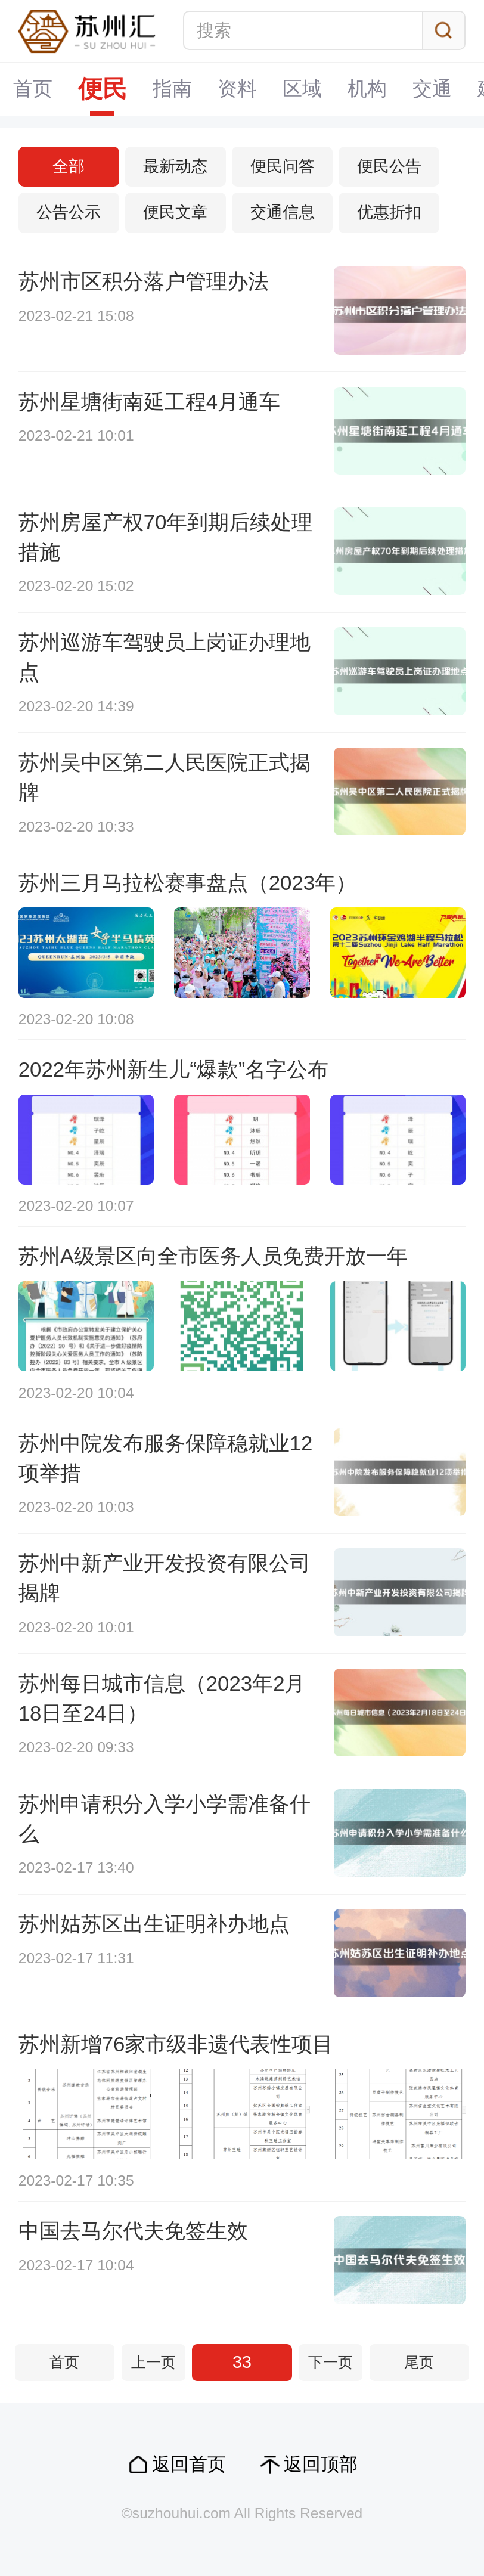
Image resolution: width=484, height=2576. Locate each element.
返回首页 (189, 2464)
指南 (172, 89)
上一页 (153, 2362)
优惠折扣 (389, 212)
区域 (302, 89)
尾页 (419, 2362)
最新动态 (175, 166)
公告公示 (68, 212)
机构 (367, 89)
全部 (68, 166)
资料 (237, 89)
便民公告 (389, 166)
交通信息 (282, 212)
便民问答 (282, 166)
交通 (432, 89)
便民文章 (175, 212)
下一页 (330, 2362)
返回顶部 (321, 2464)
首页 (32, 89)
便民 (102, 89)
